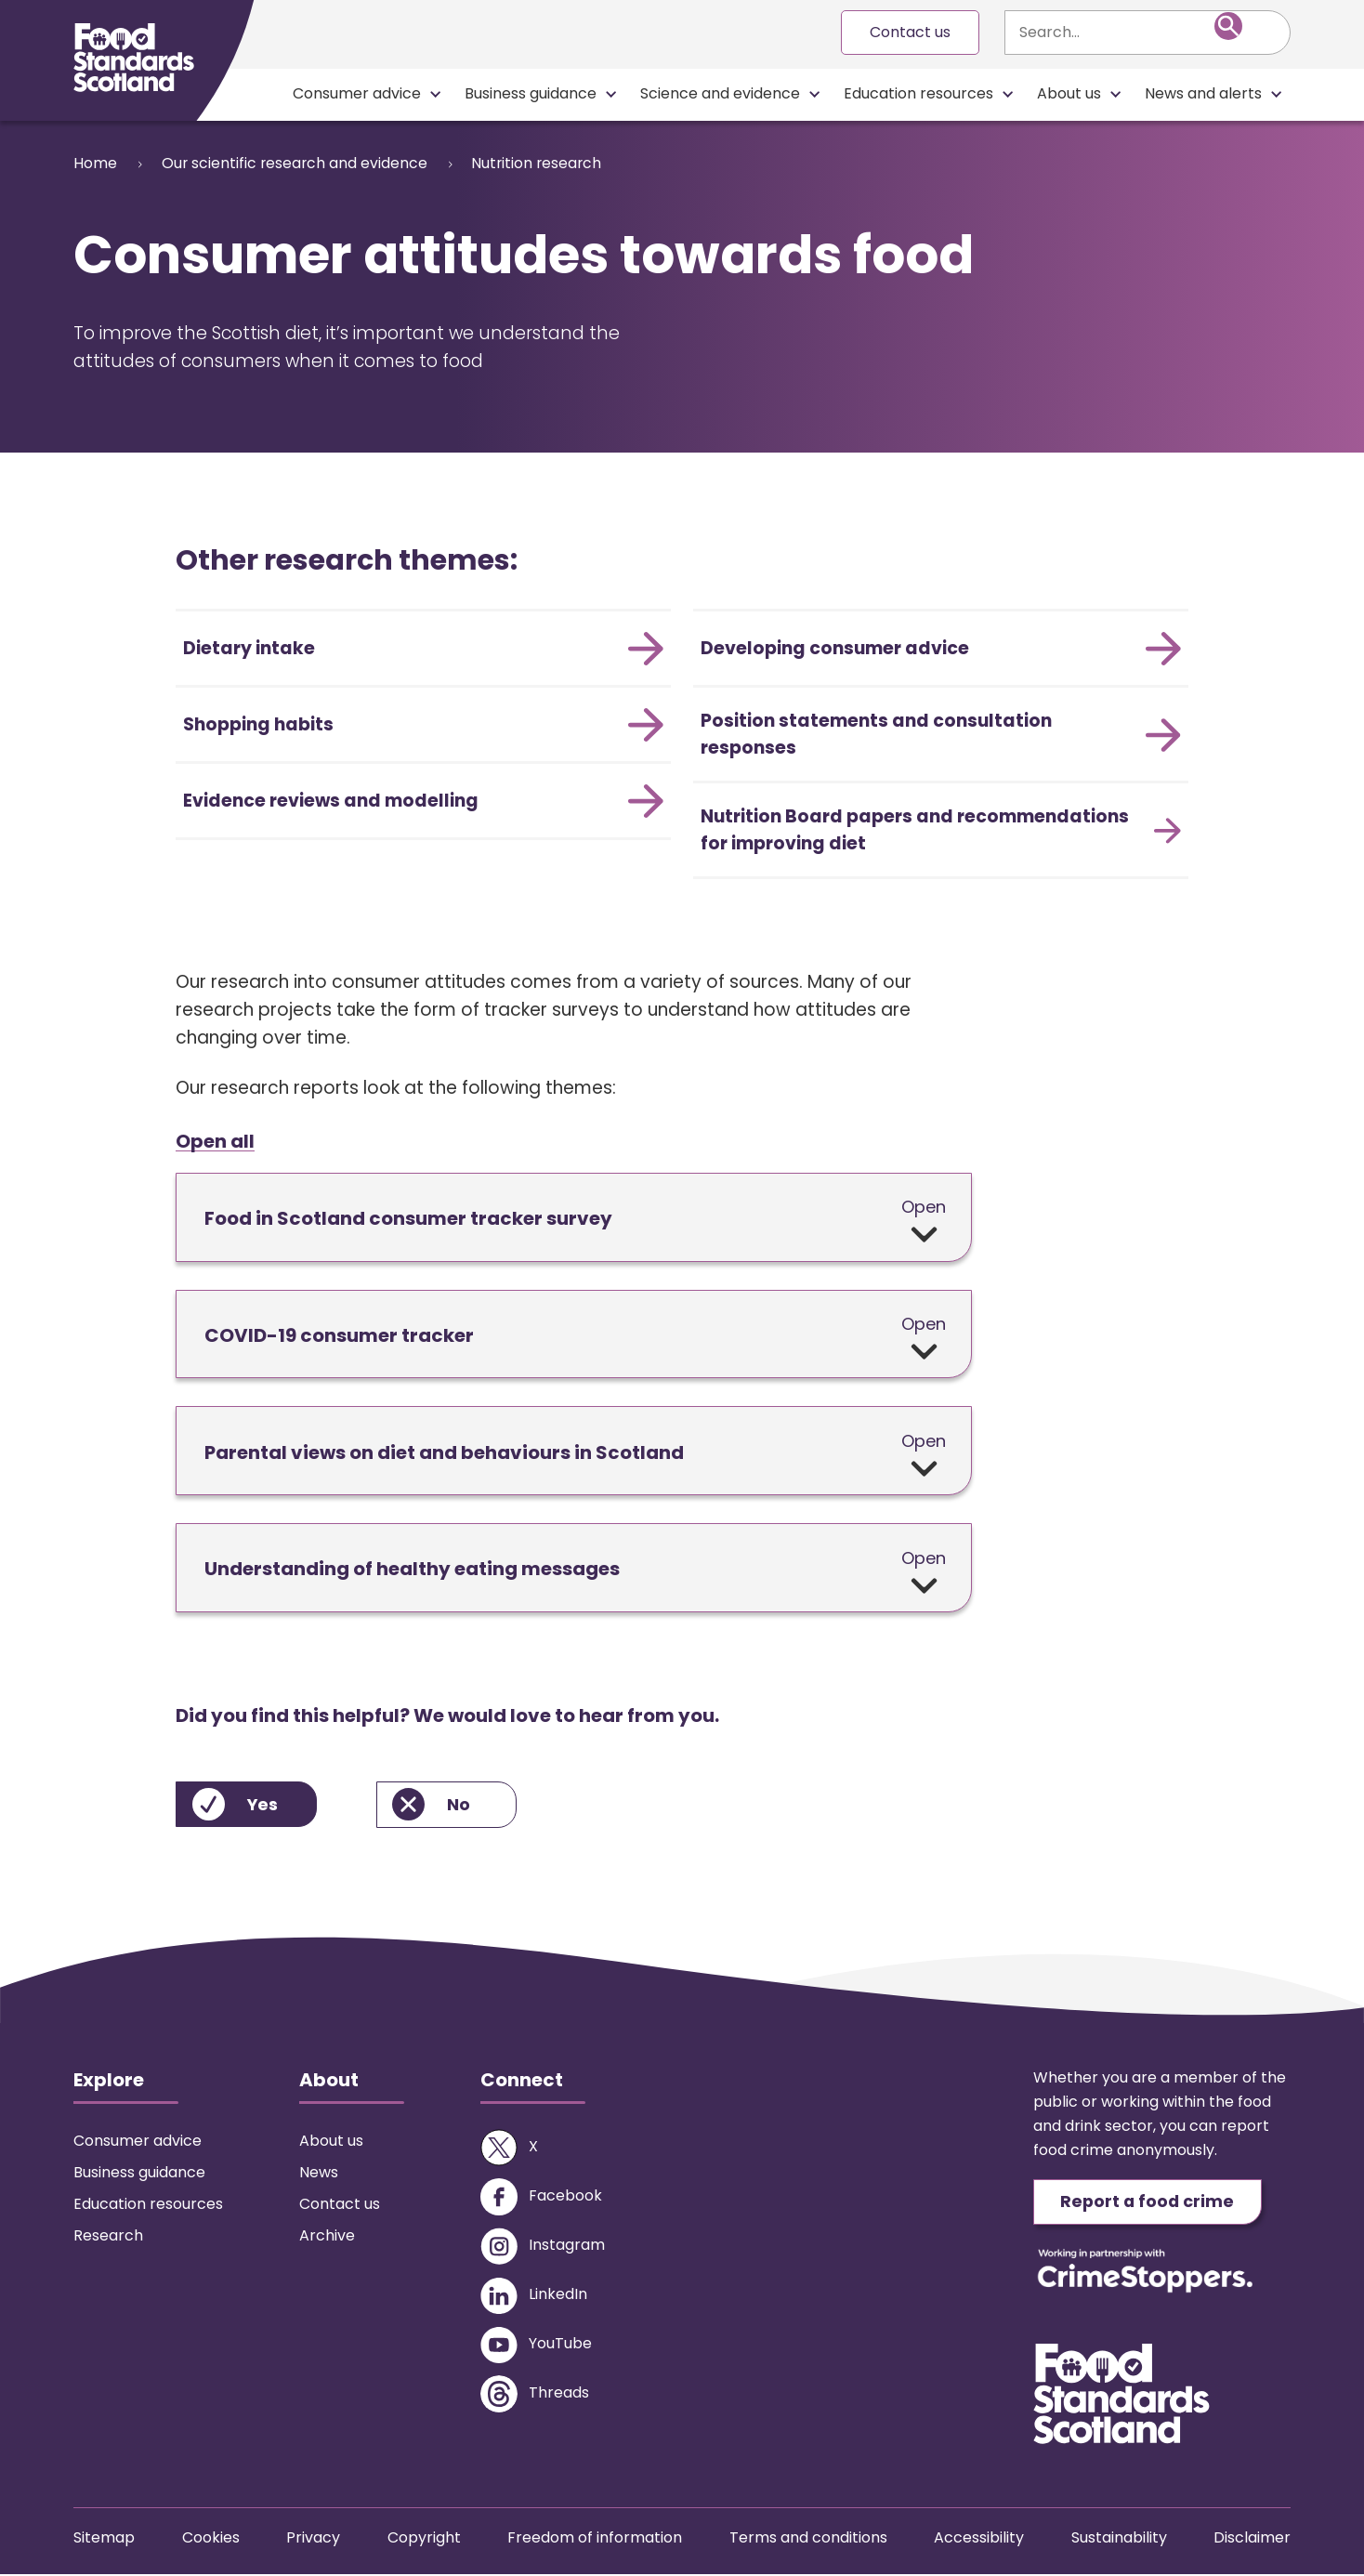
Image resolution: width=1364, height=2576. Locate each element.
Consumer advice (357, 93)
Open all (215, 1142)
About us (1069, 93)
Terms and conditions (808, 2539)
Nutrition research (548, 163)
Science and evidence (720, 93)
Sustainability (1119, 2539)
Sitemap (104, 2539)
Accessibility (979, 2539)
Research (108, 2236)
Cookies (211, 2539)
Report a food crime (1150, 2203)
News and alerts (1203, 93)
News (318, 2173)
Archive (327, 2236)
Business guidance (531, 93)
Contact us (910, 32)
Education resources (918, 93)
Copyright (424, 2539)
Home (95, 163)
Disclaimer (1252, 2539)
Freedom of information (594, 2539)
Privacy (313, 2539)
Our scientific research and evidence (299, 163)
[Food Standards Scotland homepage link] (133, 57)
